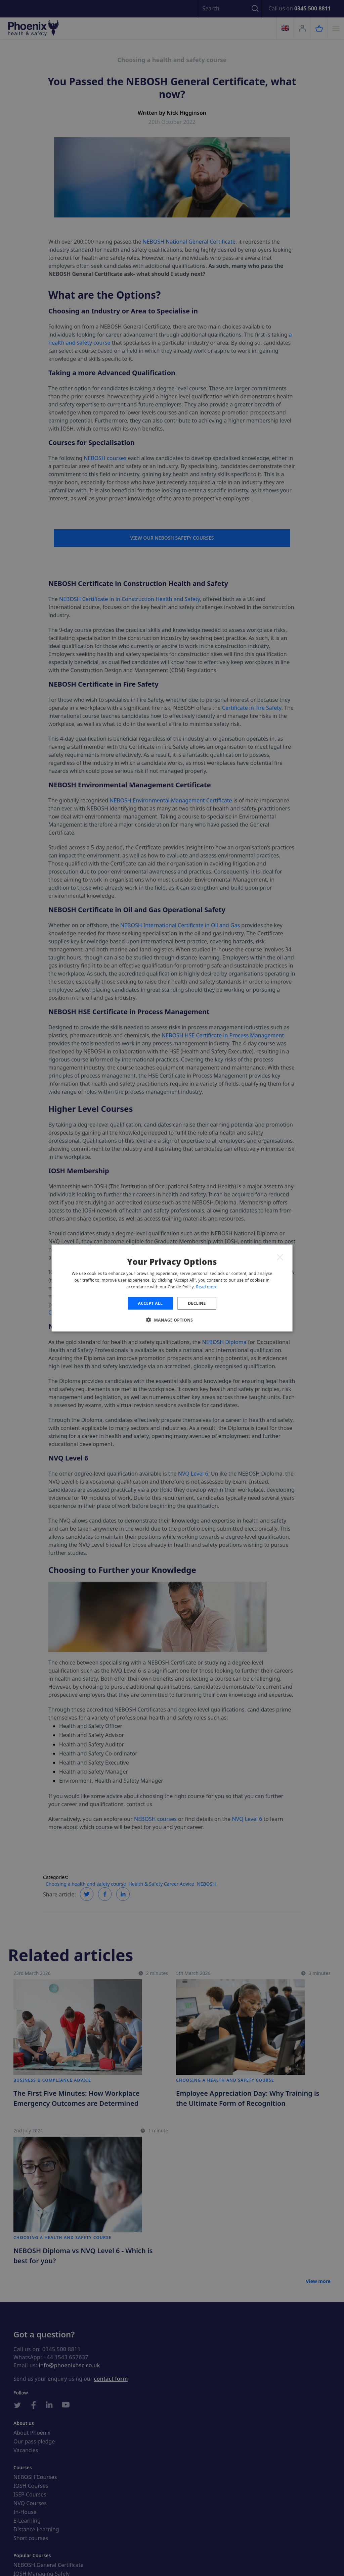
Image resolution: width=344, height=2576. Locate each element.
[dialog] (172, 1288)
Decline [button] (197, 1303)
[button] (172, 1319)
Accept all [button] (150, 1303)
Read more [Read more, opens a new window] (207, 1286)
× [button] (280, 1256)
